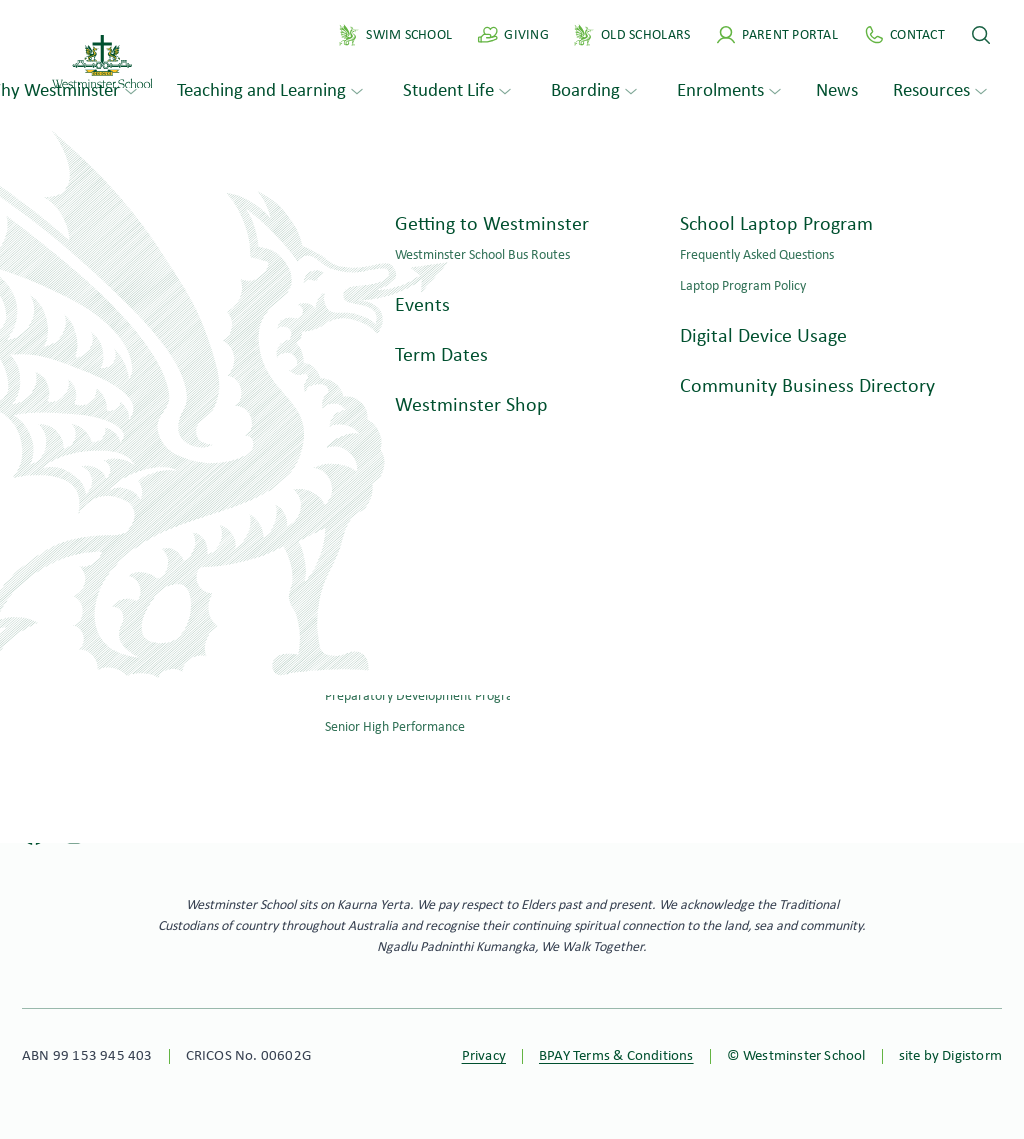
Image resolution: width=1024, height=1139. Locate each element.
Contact (51, 756)
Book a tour (416, 743)
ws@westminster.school (113, 705)
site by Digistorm (950, 1056)
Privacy (484, 1056)
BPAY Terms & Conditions (616, 1056)
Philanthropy (961, 664)
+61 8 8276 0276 (84, 679)
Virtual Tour (963, 703)
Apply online (608, 743)
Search (197, 372)
